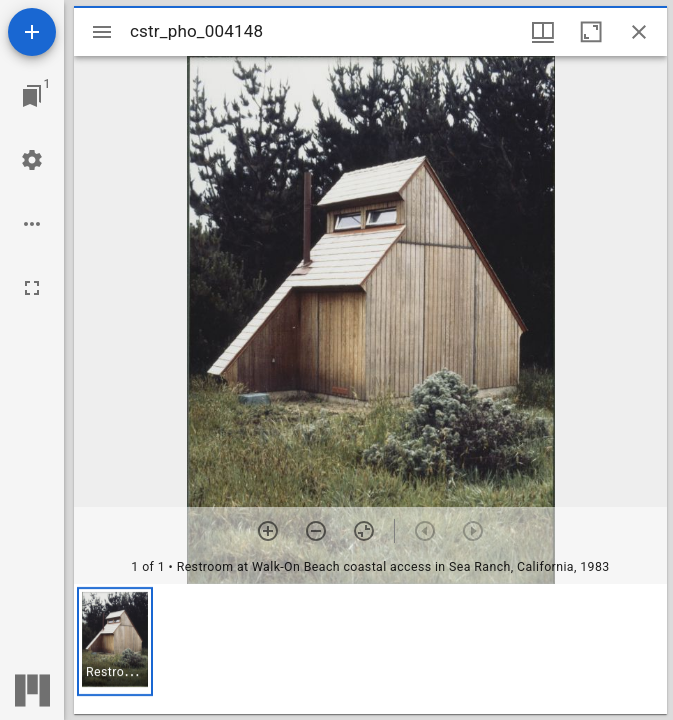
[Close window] (639, 32)
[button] (115, 641)
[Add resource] (32, 32)
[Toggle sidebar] (102, 32)
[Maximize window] (591, 32)
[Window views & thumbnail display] (543, 32)
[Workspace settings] (32, 160)
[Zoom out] (316, 531)
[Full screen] (32, 288)
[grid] (370, 649)
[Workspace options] (32, 224)
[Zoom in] (268, 531)
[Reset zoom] (364, 531)
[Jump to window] (32, 96)
